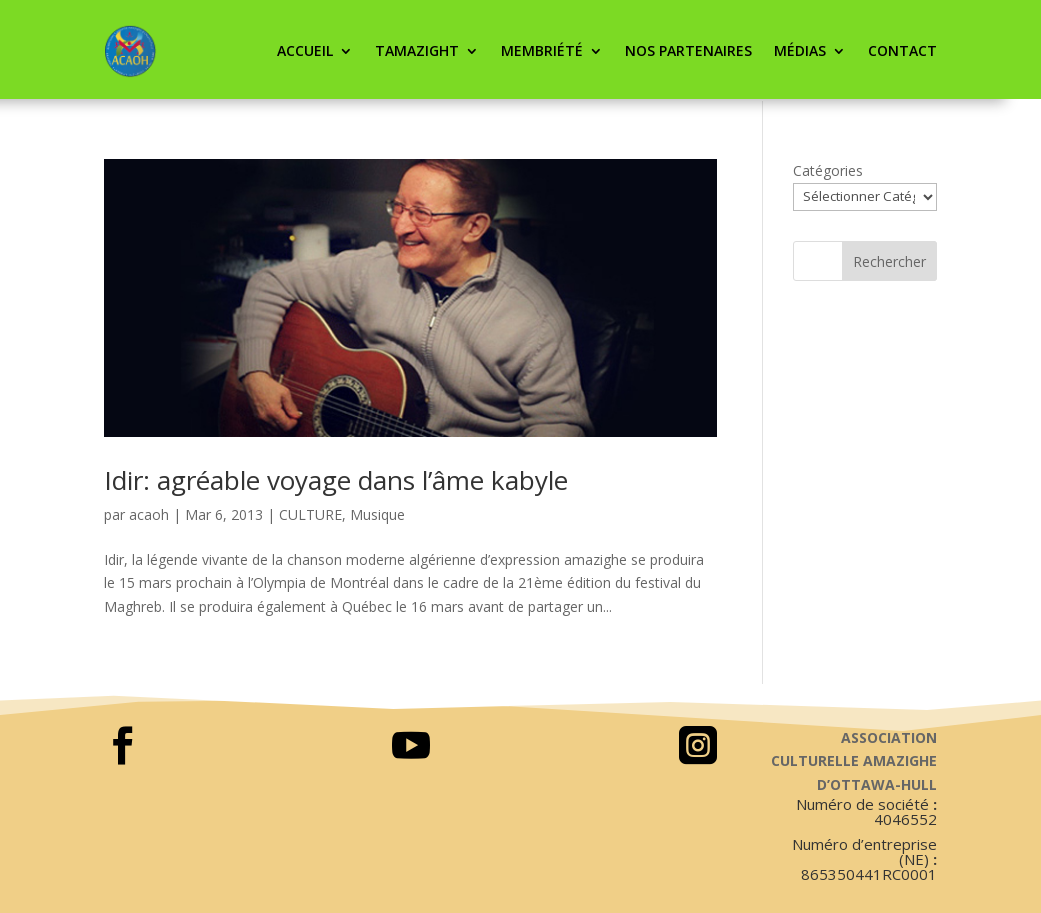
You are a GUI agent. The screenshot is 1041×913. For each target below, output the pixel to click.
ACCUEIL (305, 50)
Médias (800, 50)
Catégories (828, 170)
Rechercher (889, 261)
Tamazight (417, 50)
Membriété (542, 50)
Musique (377, 514)
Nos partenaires (688, 50)
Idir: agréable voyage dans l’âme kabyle (336, 480)
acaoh (149, 514)
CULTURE (310, 514)
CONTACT (902, 50)
